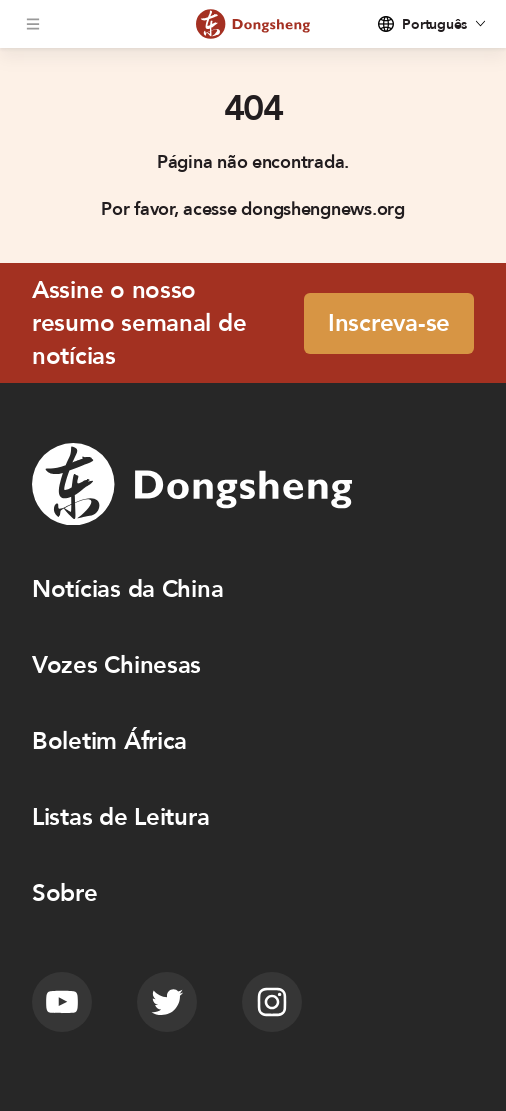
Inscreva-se (389, 323)
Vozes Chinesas (116, 665)
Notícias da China (127, 589)
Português (434, 24)
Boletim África (109, 741)
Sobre (65, 893)
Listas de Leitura (120, 817)
